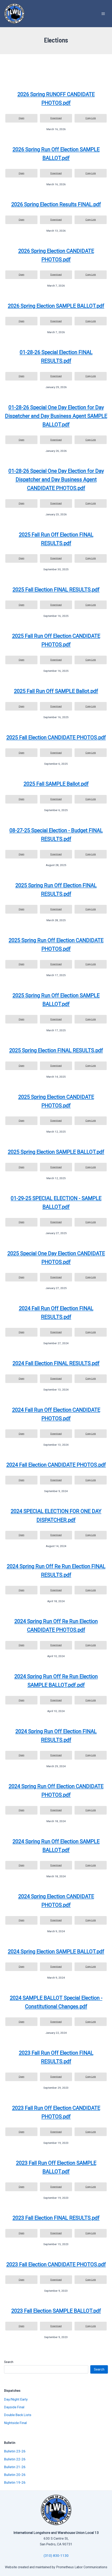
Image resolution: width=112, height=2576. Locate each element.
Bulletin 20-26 (15, 2475)
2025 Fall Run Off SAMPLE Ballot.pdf (56, 691)
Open (21, 118)
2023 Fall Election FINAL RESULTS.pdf (56, 2218)
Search (8, 2362)
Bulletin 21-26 (15, 2467)
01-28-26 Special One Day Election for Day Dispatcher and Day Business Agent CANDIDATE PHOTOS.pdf (56, 479)
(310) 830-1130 (56, 2556)
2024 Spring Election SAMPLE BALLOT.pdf (56, 1952)
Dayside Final (14, 2407)
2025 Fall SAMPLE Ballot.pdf (56, 784)
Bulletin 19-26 (15, 2482)
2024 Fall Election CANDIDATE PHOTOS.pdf (56, 1465)
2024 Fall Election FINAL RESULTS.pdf (56, 1363)
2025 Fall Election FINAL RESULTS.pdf (56, 590)
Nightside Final (15, 2423)
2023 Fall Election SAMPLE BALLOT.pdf (56, 2311)
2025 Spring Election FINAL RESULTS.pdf (56, 1050)
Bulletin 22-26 (15, 2459)
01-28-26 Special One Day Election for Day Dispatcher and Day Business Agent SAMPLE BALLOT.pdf (56, 416)
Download (56, 118)
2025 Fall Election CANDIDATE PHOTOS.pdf (56, 737)
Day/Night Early (16, 2399)
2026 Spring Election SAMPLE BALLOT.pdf (56, 306)
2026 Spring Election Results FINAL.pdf (56, 204)
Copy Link (90, 118)
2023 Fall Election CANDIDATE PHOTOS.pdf (56, 2264)
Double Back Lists (18, 2415)
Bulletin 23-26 (15, 2451)
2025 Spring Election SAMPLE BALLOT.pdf (56, 1152)
